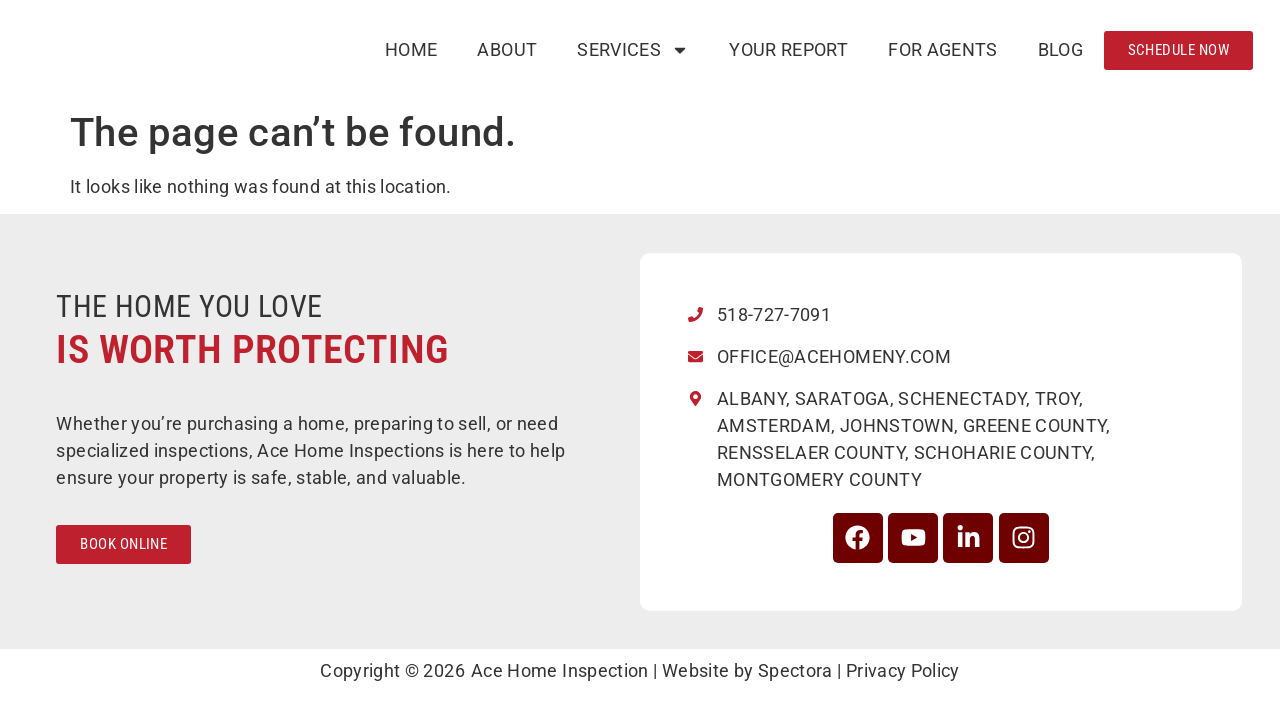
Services (633, 50)
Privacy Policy (903, 670)
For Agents (943, 49)
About (507, 49)
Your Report (788, 49)
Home (411, 49)
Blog (1060, 49)
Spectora (795, 670)
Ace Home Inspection (560, 670)
